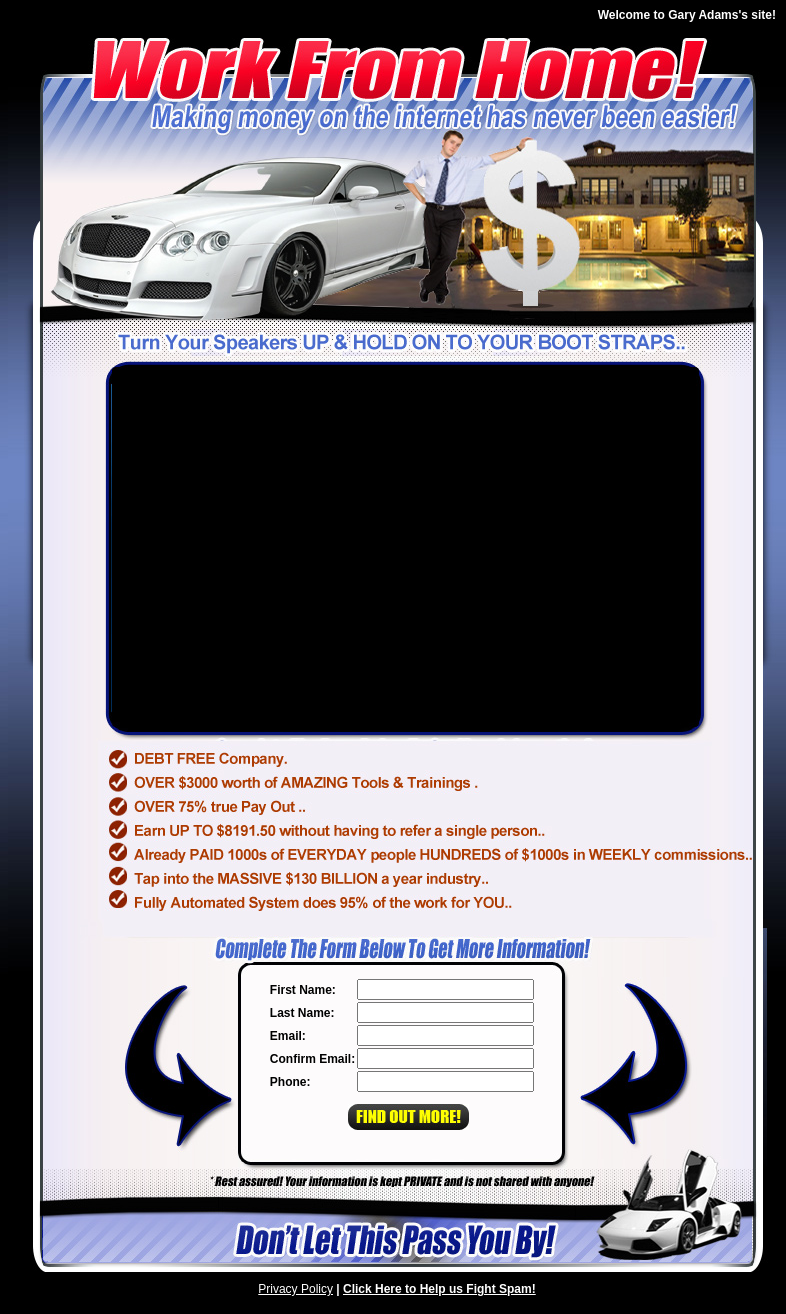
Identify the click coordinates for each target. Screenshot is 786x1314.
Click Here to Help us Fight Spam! (439, 1289)
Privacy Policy (295, 1289)
